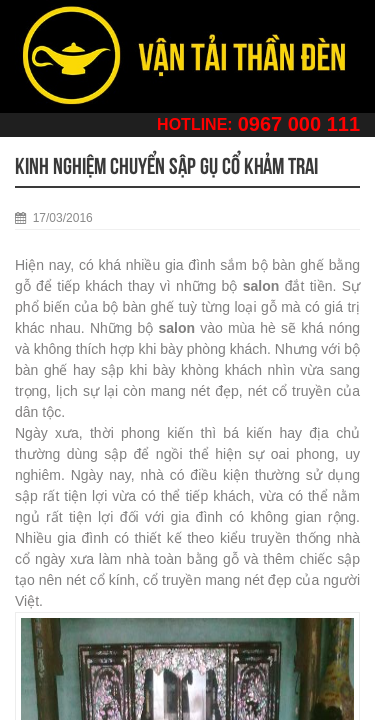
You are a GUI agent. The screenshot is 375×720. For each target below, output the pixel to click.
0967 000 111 (299, 124)
